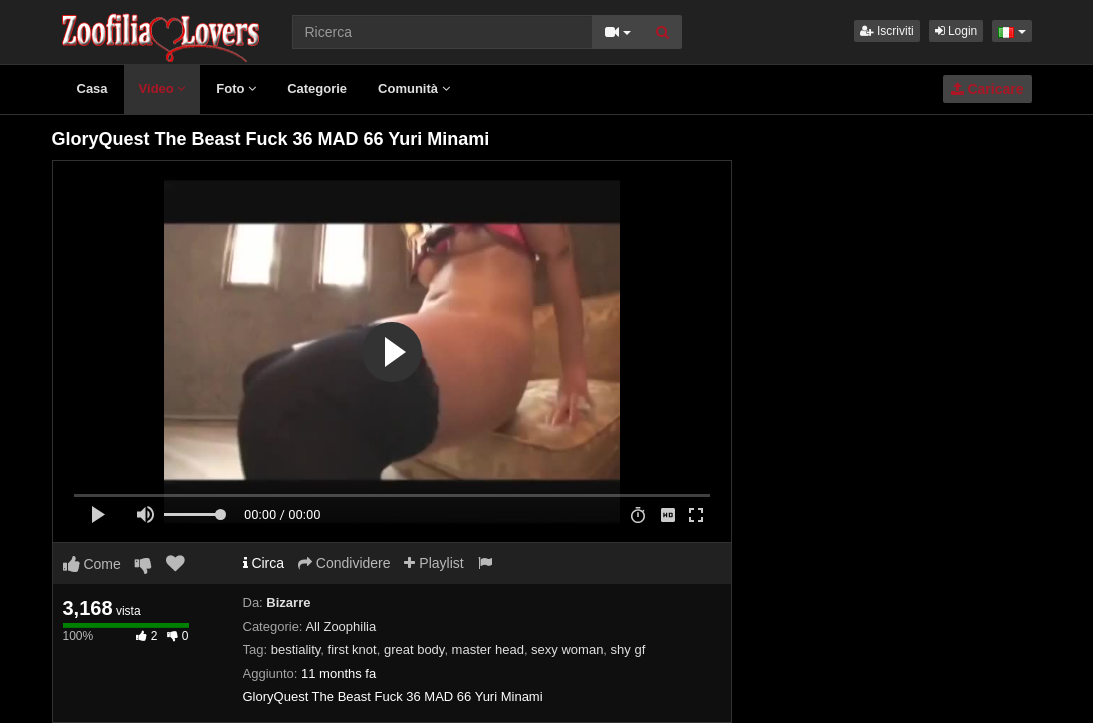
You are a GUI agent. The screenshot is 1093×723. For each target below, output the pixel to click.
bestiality (296, 649)
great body (414, 649)
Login (956, 31)
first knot (352, 649)
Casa (92, 88)
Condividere (344, 563)
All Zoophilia (340, 626)
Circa (264, 563)
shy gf (628, 649)
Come (92, 564)
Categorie (317, 88)
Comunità (414, 88)
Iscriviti (887, 31)
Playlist (433, 563)
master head (488, 649)
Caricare (987, 89)
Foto (236, 88)
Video (162, 88)
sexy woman (567, 649)
